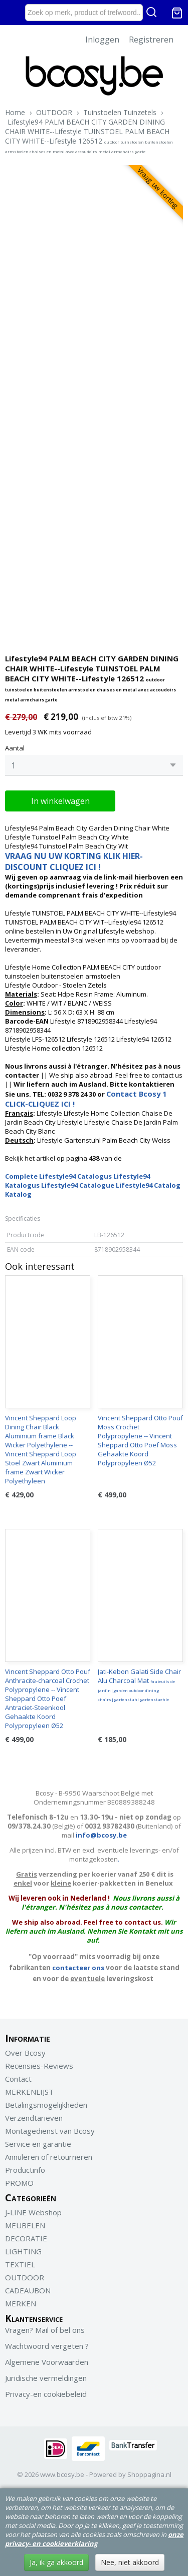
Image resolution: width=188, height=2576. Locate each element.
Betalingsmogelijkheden (46, 2105)
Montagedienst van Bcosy (50, 2131)
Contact (18, 2079)
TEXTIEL (20, 2264)
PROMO (19, 2183)
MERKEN (20, 2303)
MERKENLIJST (29, 2092)
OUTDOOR (54, 112)
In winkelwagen (60, 800)
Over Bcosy (25, 2053)
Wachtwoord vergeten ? (47, 2346)
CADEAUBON (28, 2290)
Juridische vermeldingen (46, 2378)
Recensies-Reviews (39, 2066)
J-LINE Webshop (33, 2212)
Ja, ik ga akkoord (56, 2562)
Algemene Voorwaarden (46, 2362)
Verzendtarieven (34, 2118)
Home (15, 112)
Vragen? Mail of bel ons (45, 2330)
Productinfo (25, 2170)
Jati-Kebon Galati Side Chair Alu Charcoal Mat (139, 1684)
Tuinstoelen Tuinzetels (119, 112)
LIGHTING (23, 2251)
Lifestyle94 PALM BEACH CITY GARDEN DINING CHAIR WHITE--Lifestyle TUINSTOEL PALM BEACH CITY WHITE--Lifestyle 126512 (89, 135)
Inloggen (102, 39)
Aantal (15, 747)
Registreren (151, 39)
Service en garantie (38, 2144)
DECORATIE (26, 2238)
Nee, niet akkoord (130, 2562)
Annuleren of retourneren (48, 2157)
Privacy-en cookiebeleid (46, 2394)
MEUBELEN (25, 2225)
